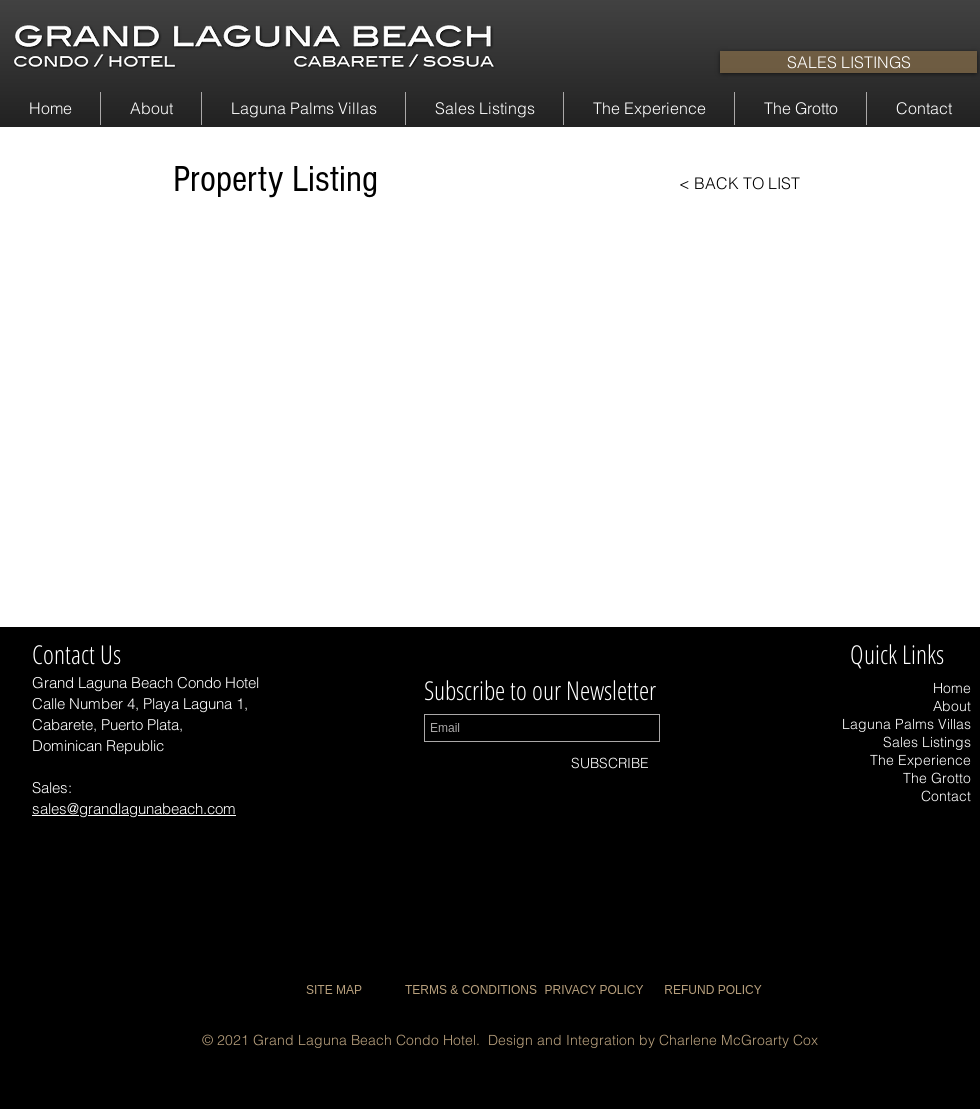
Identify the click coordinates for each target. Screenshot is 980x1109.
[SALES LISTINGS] (848, 62)
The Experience (920, 760)
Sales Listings (927, 742)
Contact (946, 796)
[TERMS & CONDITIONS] (471, 990)
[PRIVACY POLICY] (594, 990)
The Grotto (937, 778)
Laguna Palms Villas (906, 724)
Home (952, 688)
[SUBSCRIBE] (610, 763)
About (952, 706)
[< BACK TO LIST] (723, 183)
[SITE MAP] (334, 990)
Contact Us (76, 654)
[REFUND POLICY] (713, 990)
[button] (151, 108)
